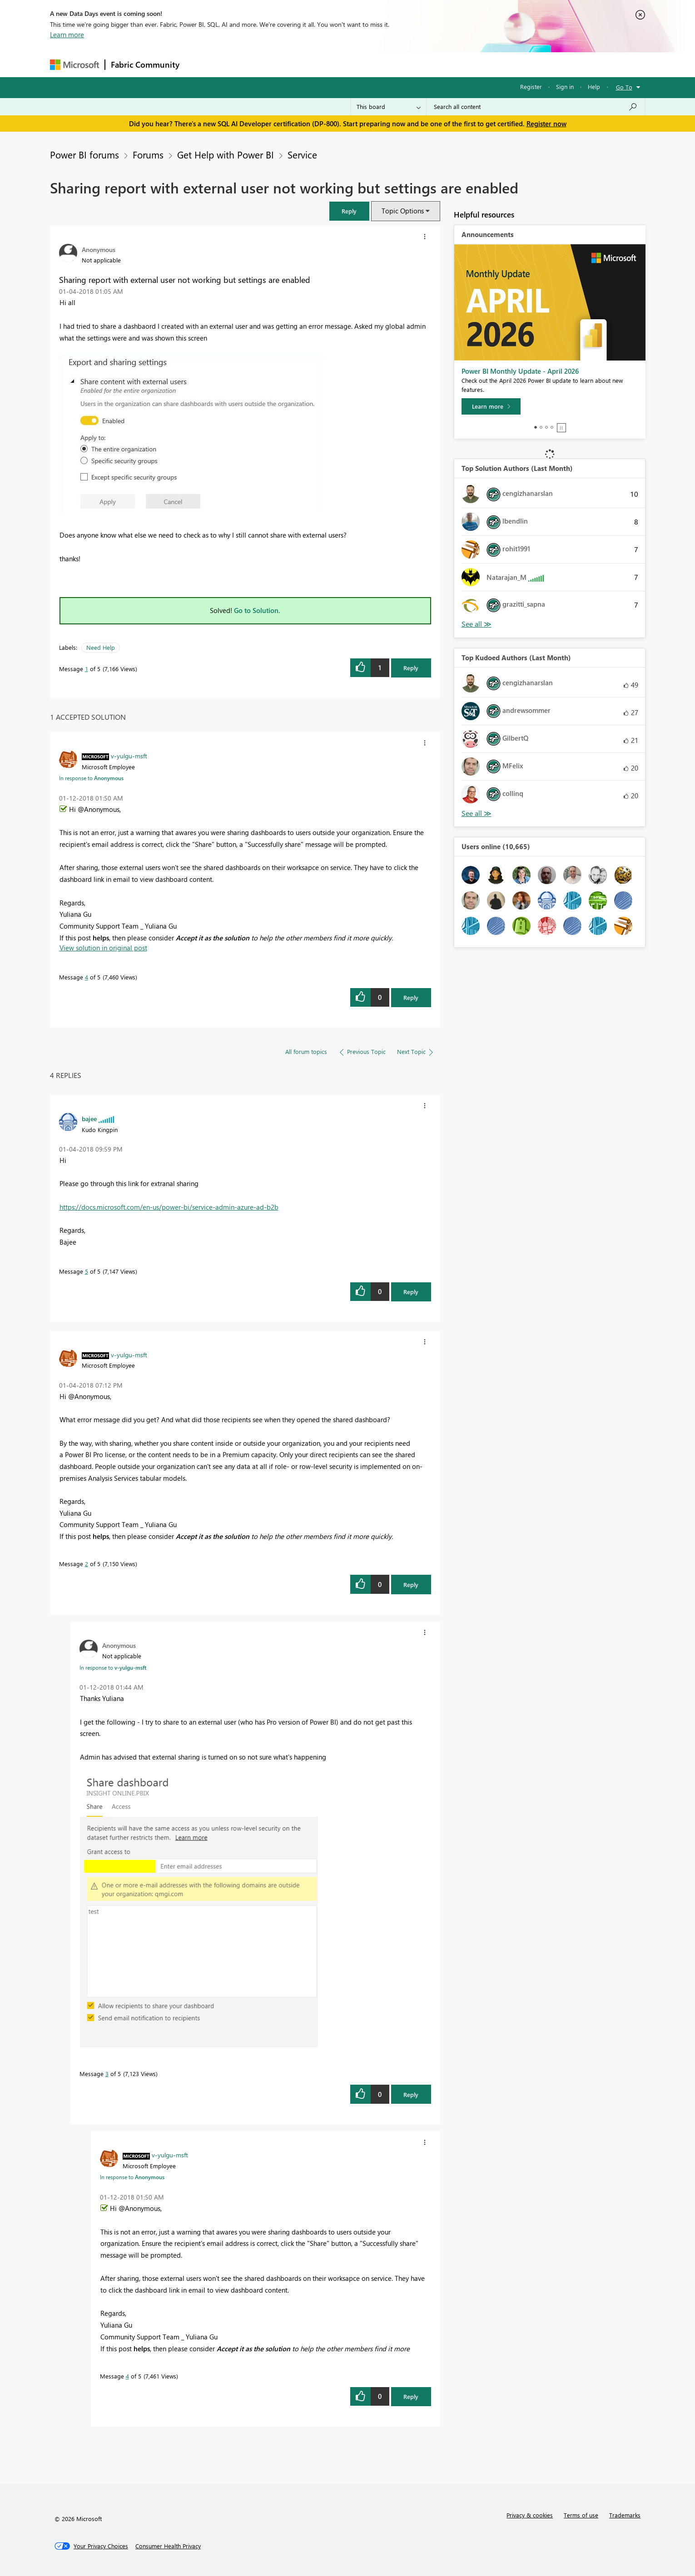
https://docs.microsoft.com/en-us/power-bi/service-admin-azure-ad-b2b (169, 1206)
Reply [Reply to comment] (410, 997)
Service (302, 154)
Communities (318, 64)
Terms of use (581, 2515)
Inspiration (240, 64)
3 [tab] (546, 427)
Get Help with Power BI (225, 154)
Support (431, 64)
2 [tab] (541, 427)
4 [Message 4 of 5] (86, 977)
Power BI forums (84, 154)
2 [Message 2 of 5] (86, 1563)
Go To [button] (624, 87)
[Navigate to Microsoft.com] (74, 64)
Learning (393, 64)
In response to (91, 777)
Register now (546, 123)
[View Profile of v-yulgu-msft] (129, 755)
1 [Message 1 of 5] (86, 668)
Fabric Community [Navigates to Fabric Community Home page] (145, 64)
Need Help (100, 647)
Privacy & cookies (529, 2515)
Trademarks (624, 2515)
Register (531, 86)
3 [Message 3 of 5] (107, 2073)
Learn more (67, 34)
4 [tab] (552, 427)
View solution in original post (103, 947)
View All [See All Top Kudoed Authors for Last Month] (476, 813)
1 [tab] (535, 427)
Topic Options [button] (403, 210)
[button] (349, 211)
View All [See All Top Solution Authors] (476, 624)
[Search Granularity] (388, 106)
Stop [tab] (561, 427)
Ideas (277, 64)
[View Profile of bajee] (89, 1118)
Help (594, 86)
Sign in (565, 86)
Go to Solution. (257, 610)
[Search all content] (535, 106)
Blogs (358, 64)
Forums (200, 64)
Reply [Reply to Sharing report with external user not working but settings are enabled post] (410, 668)
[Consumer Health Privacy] (168, 2546)
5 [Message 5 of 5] (86, 1271)
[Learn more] (491, 406)
